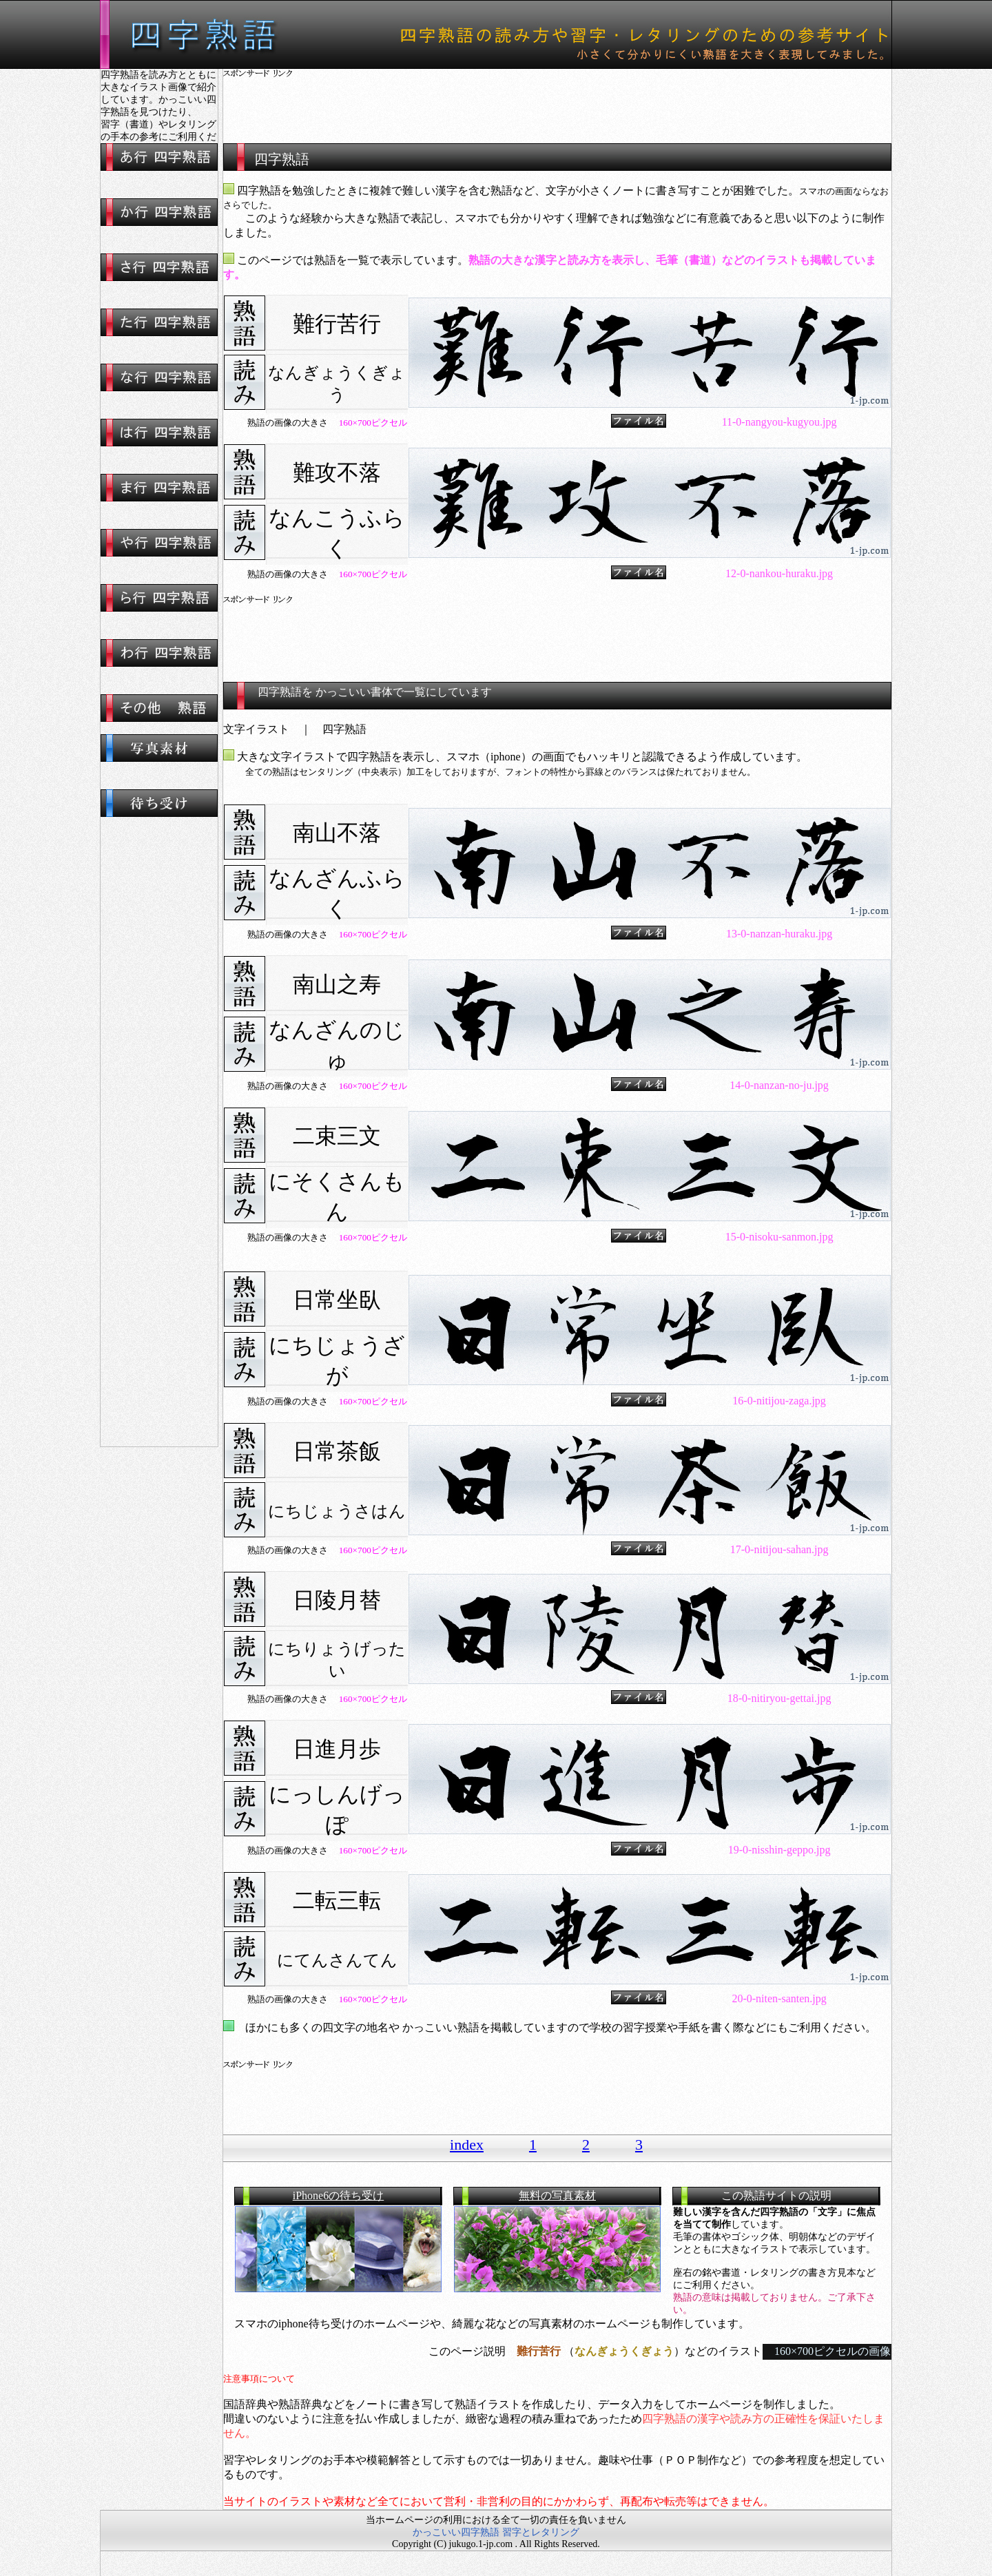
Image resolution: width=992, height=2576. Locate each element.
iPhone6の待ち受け (338, 2195)
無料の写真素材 (557, 2195)
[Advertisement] (557, 100)
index (467, 2144)
